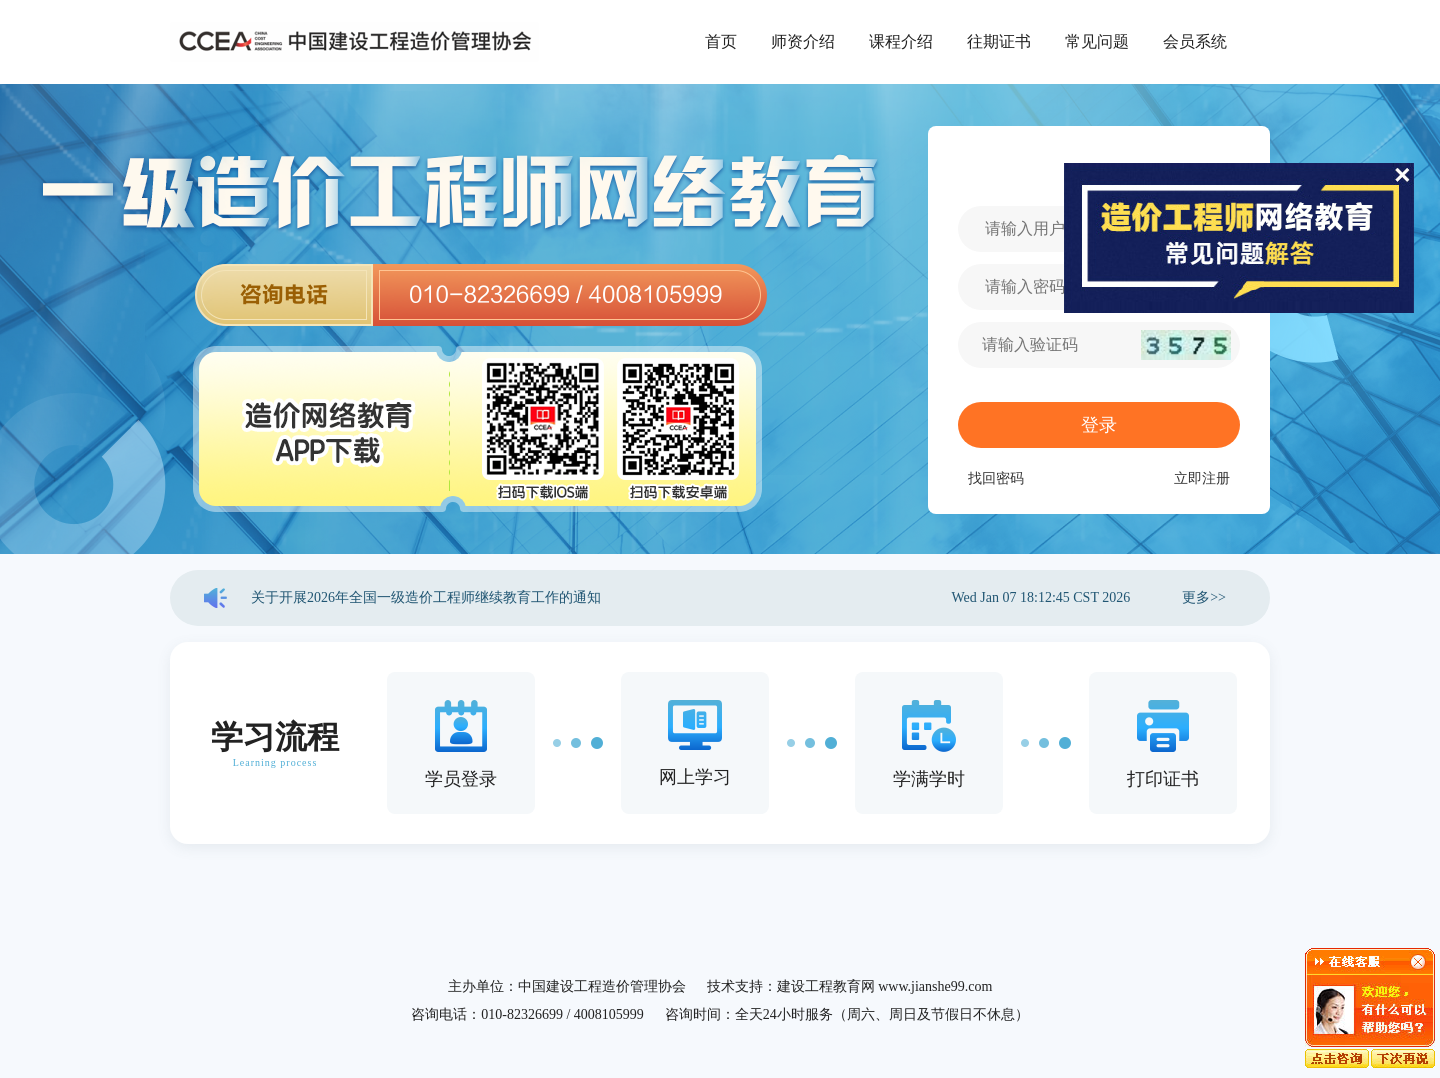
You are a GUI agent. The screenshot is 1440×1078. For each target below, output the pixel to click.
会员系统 (1195, 41)
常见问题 (1097, 41)
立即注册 (1202, 478)
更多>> (1204, 597)
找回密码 (996, 478)
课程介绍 (901, 41)
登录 (1099, 425)
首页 (721, 41)
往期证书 (999, 41)
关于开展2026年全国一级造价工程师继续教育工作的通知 (426, 597)
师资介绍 (803, 41)
